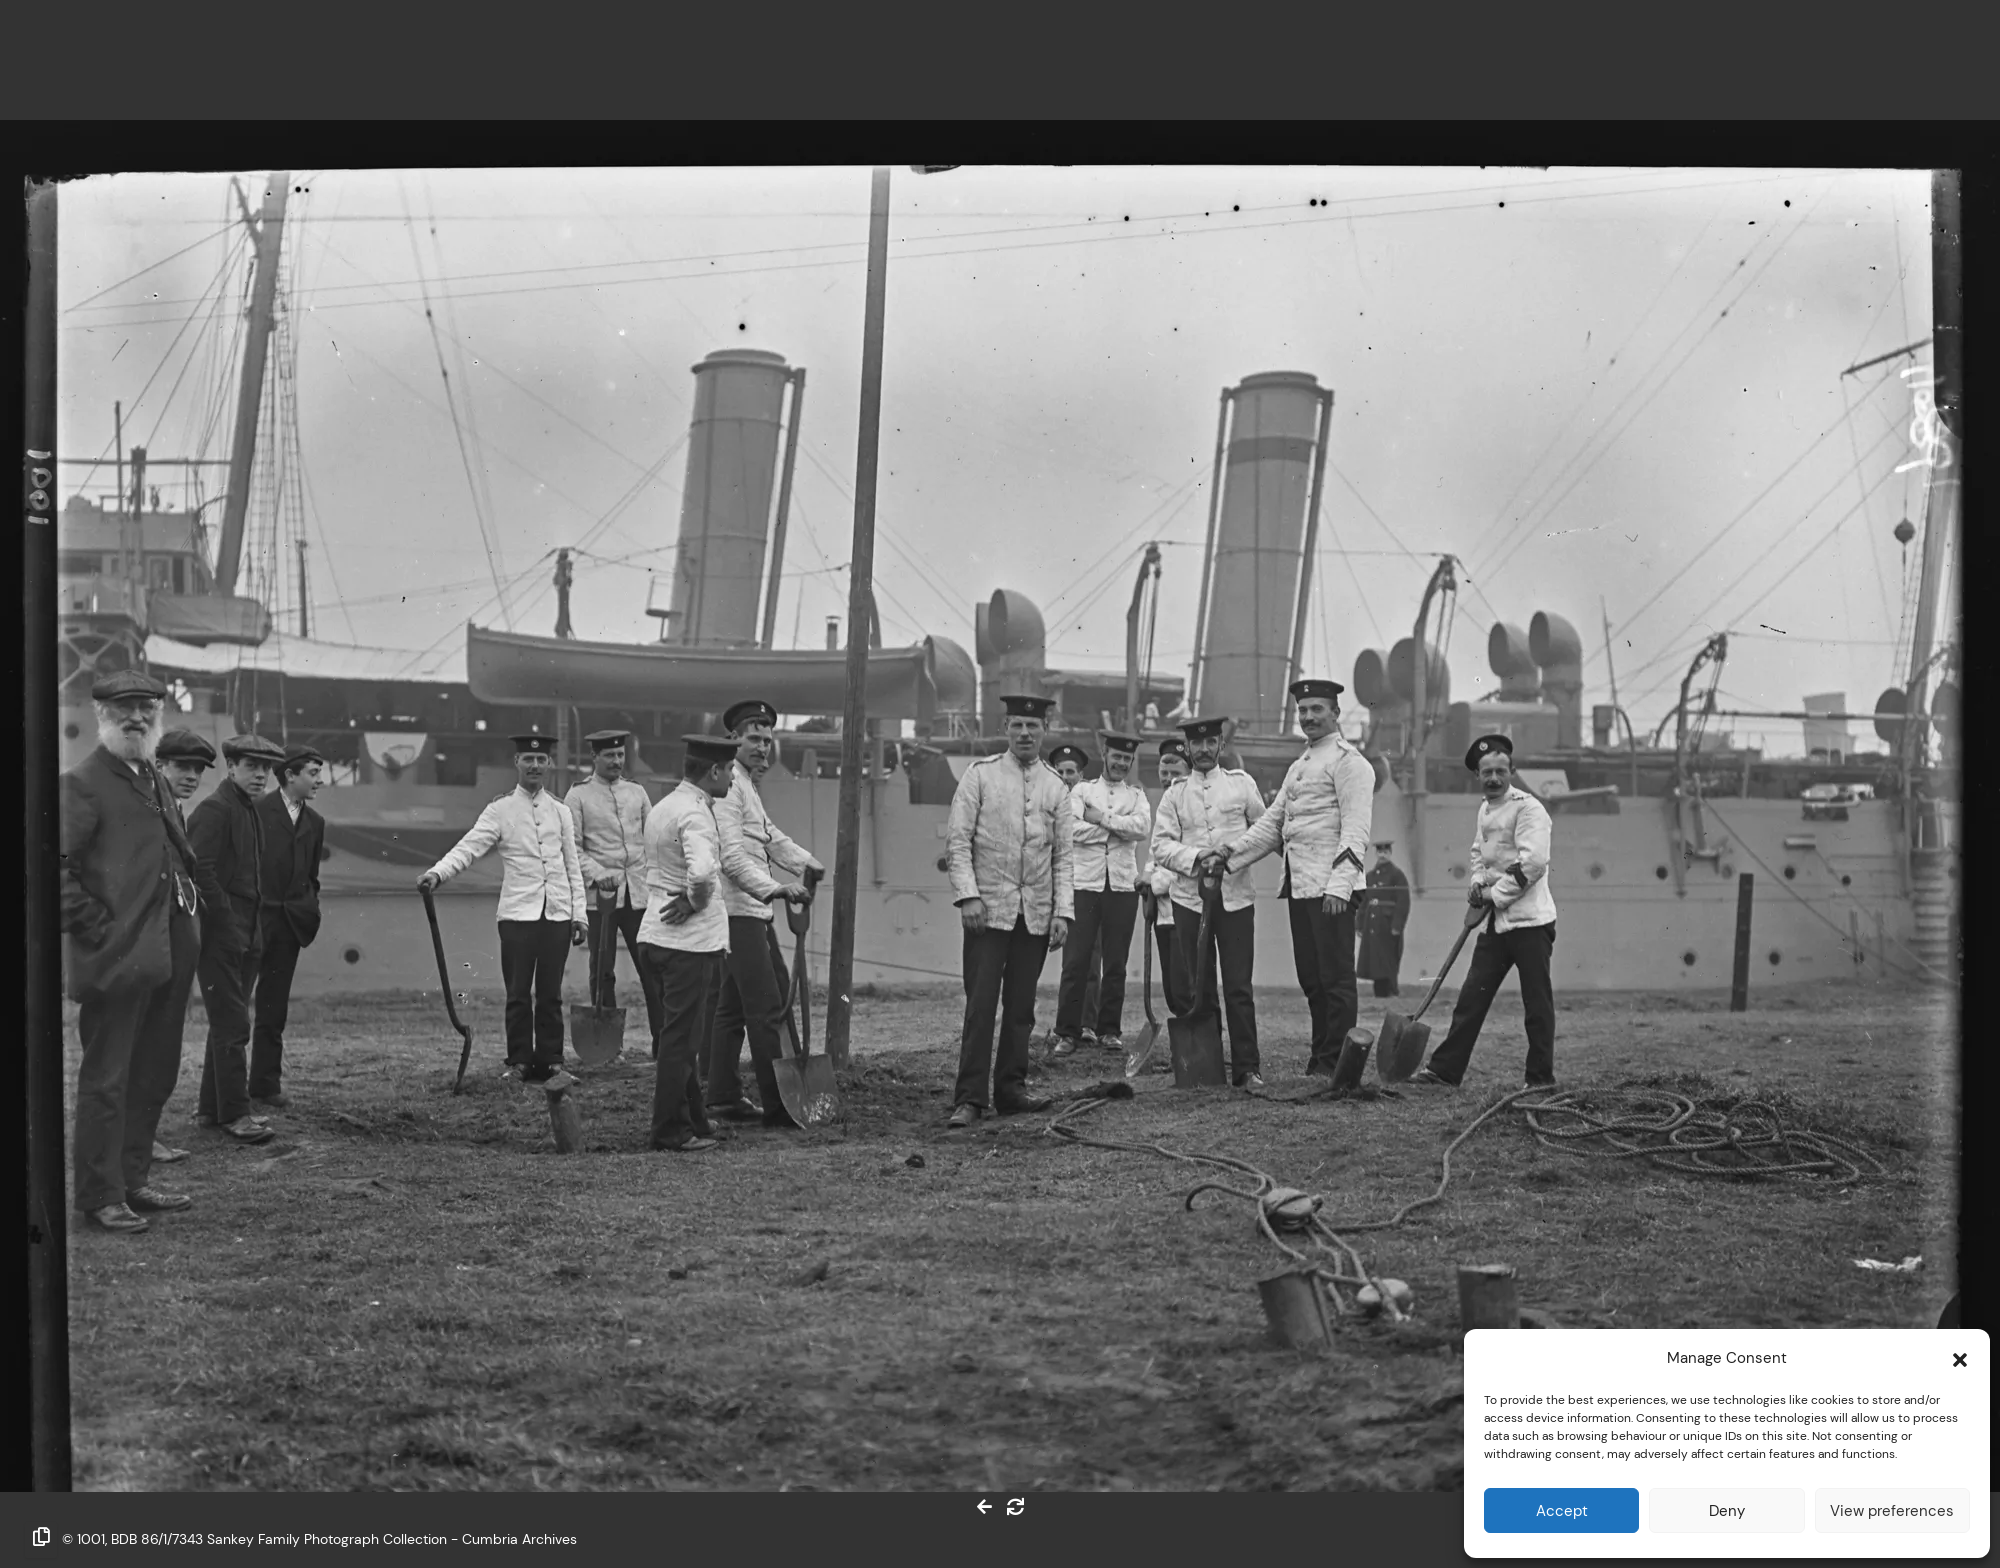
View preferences (1892, 1510)
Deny (1727, 1510)
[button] (1960, 1358)
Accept (1562, 1510)
